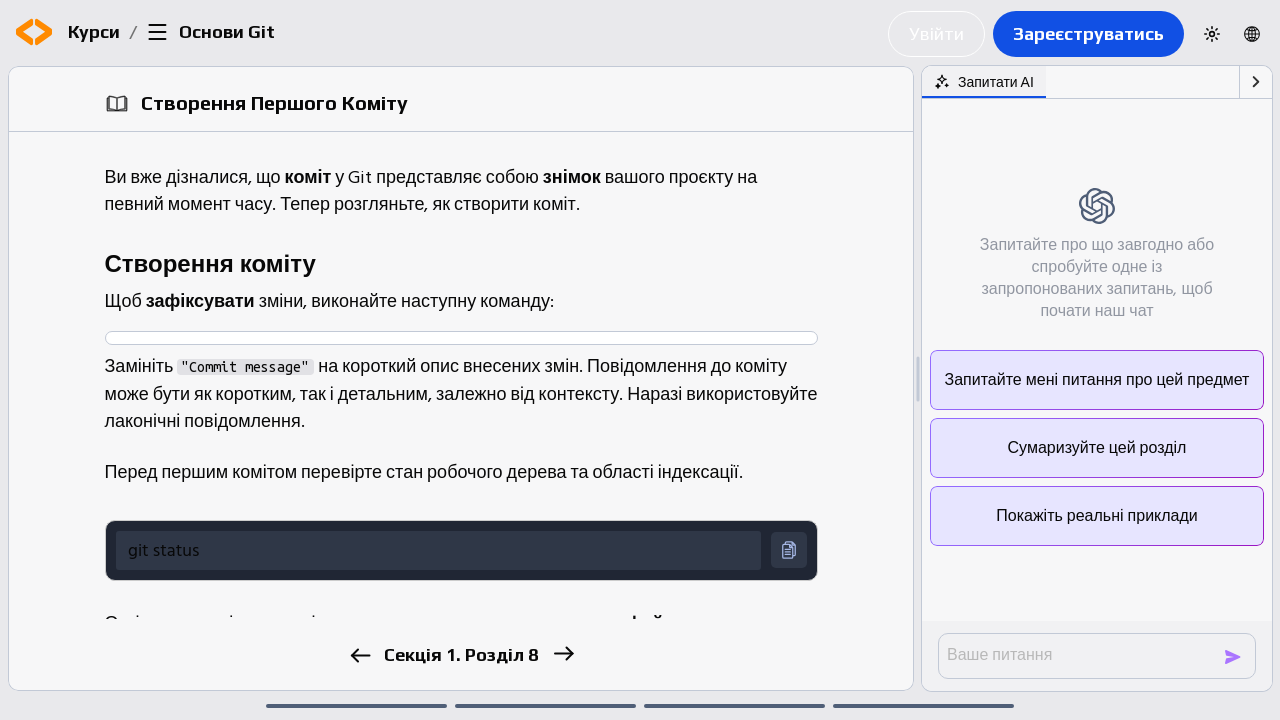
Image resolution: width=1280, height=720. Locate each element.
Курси (94, 31)
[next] (562, 653)
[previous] (359, 655)
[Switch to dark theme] (1212, 34)
